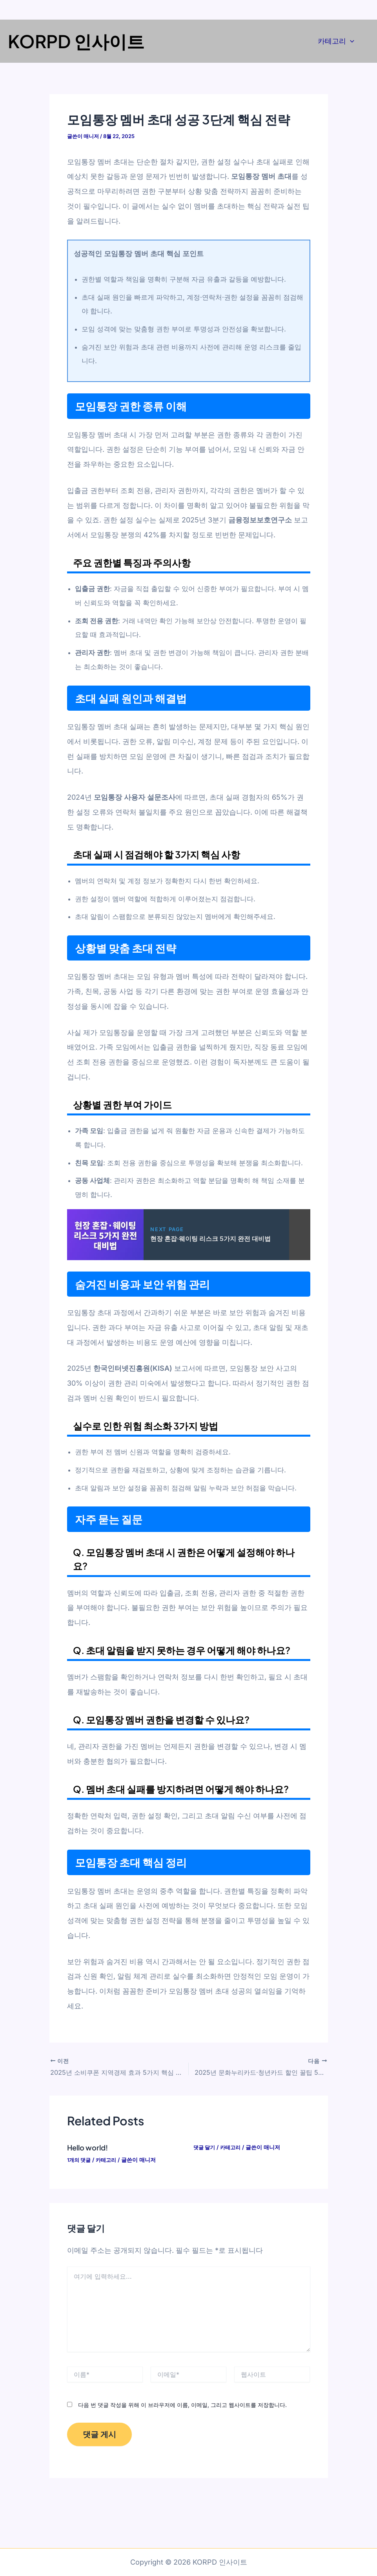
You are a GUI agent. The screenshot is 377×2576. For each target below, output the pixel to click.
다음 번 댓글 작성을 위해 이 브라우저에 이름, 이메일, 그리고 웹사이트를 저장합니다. (182, 2403)
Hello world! (90, 2146)
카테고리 (336, 41)
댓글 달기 (205, 2146)
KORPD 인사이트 (76, 41)
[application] (350, 41)
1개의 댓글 (80, 2159)
